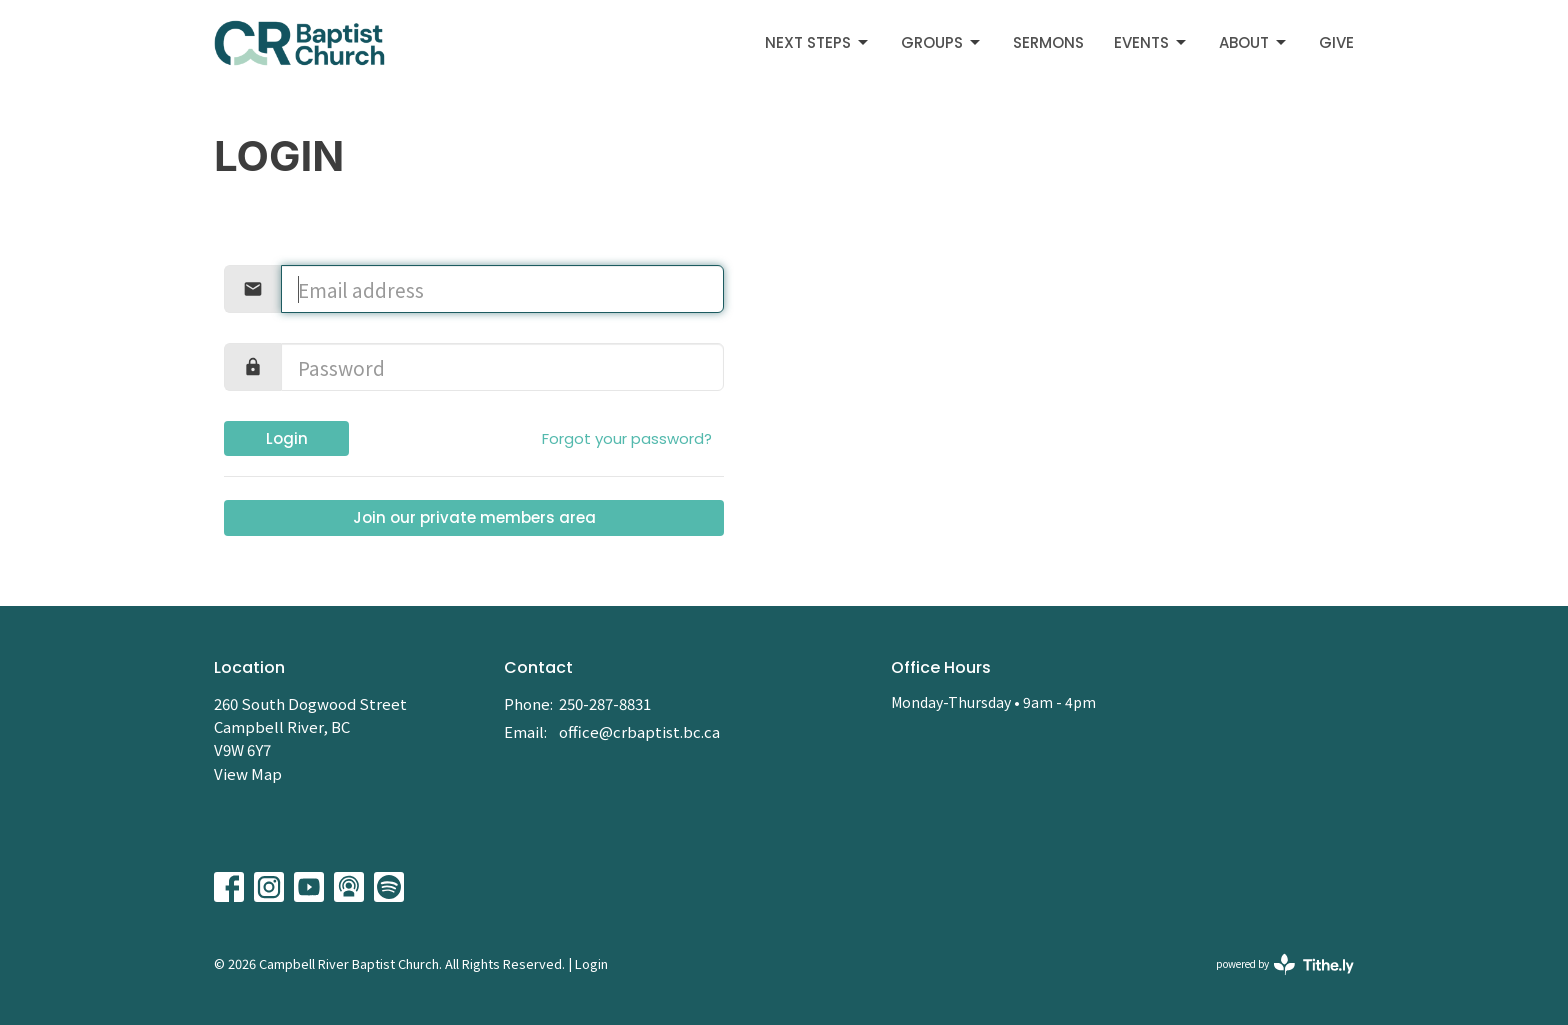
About (1254, 42)
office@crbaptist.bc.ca (639, 731)
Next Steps (818, 42)
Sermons (1048, 42)
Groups (942, 42)
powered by (1285, 964)
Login (287, 438)
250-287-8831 (605, 703)
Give (1336, 42)
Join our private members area (474, 517)
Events (1151, 42)
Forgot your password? (627, 438)
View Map (248, 773)
